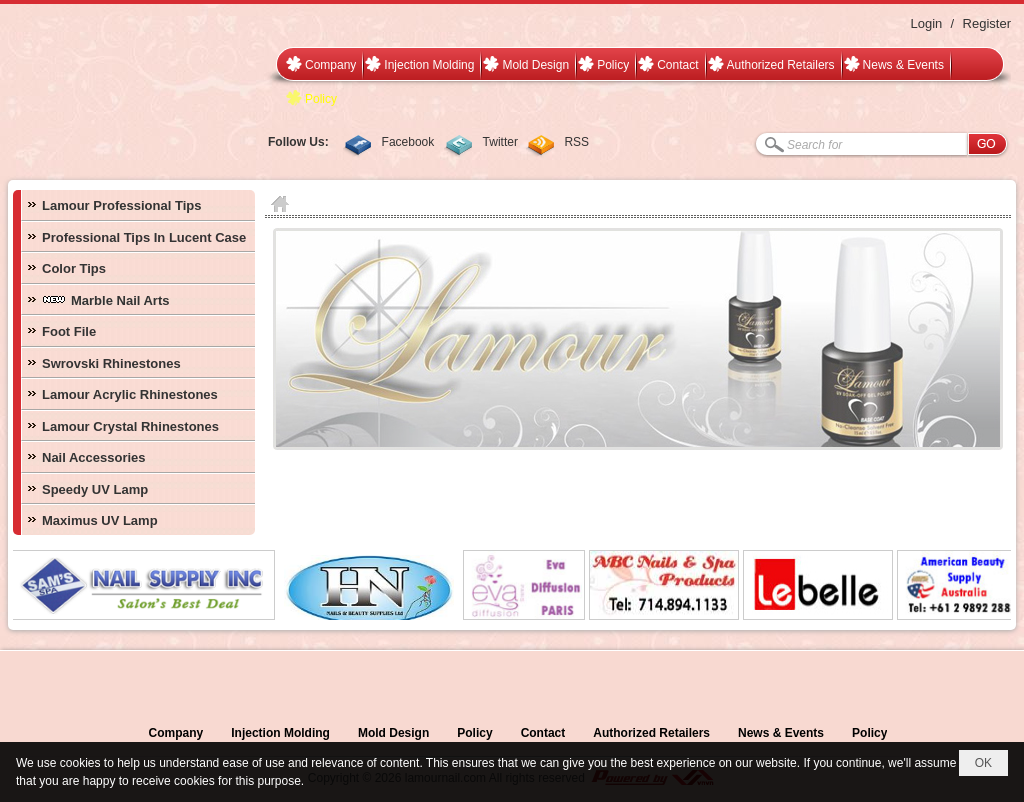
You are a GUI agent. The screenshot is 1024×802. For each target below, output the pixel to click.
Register (987, 23)
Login (926, 23)
